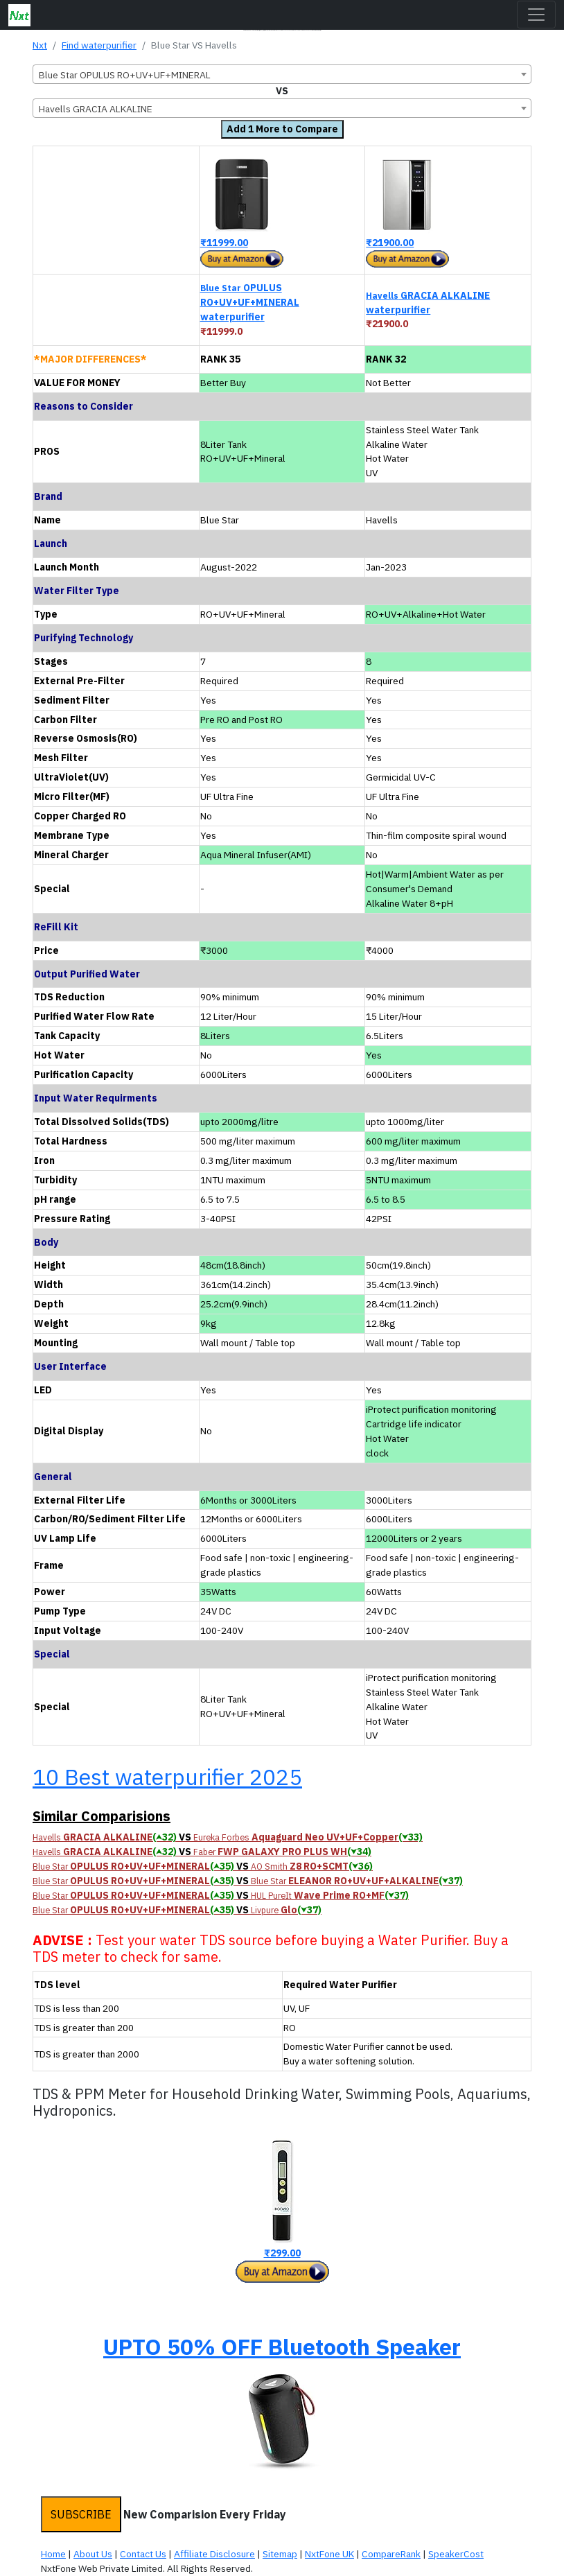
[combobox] (282, 74)
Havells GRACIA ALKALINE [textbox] (95, 109)
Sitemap (280, 2554)
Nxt (40, 45)
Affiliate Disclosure (214, 2554)
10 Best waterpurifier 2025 (167, 1776)
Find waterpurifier (99, 45)
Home (53, 2554)
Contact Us (143, 2554)
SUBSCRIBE (81, 2514)
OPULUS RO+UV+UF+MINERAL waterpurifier (249, 302)
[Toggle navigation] (536, 14)
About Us (92, 2554)
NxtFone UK (329, 2554)
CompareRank (391, 2554)
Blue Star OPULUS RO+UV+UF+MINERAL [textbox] (125, 75)
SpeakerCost (456, 2554)
